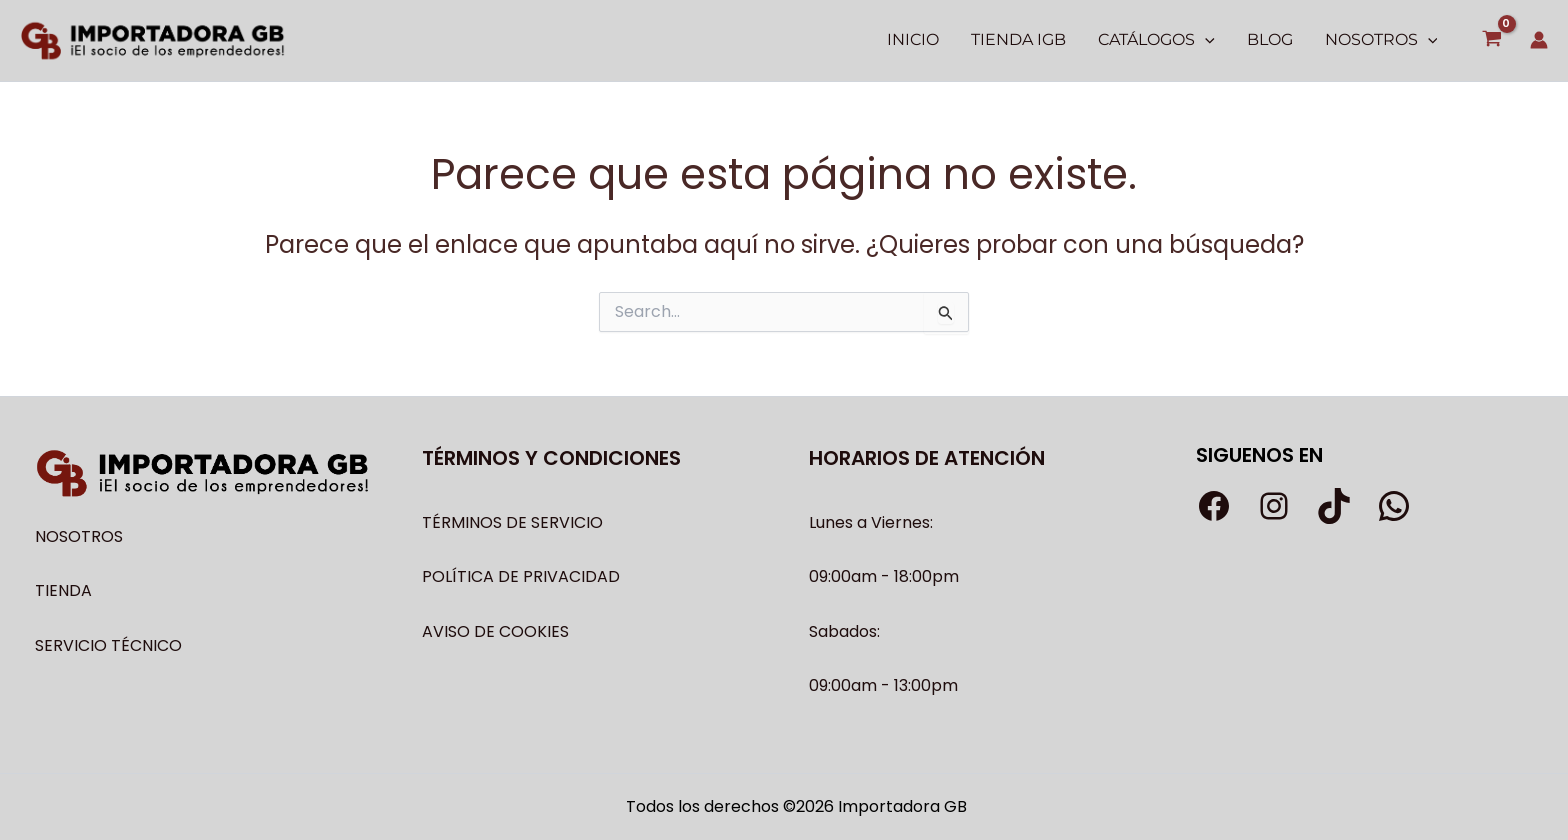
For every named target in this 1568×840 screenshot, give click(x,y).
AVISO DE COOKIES (495, 631)
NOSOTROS (79, 536)
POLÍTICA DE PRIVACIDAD (521, 576)
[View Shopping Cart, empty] (1491, 40)
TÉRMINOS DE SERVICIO (512, 522)
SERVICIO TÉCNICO (108, 645)
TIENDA (63, 590)
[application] (1205, 40)
